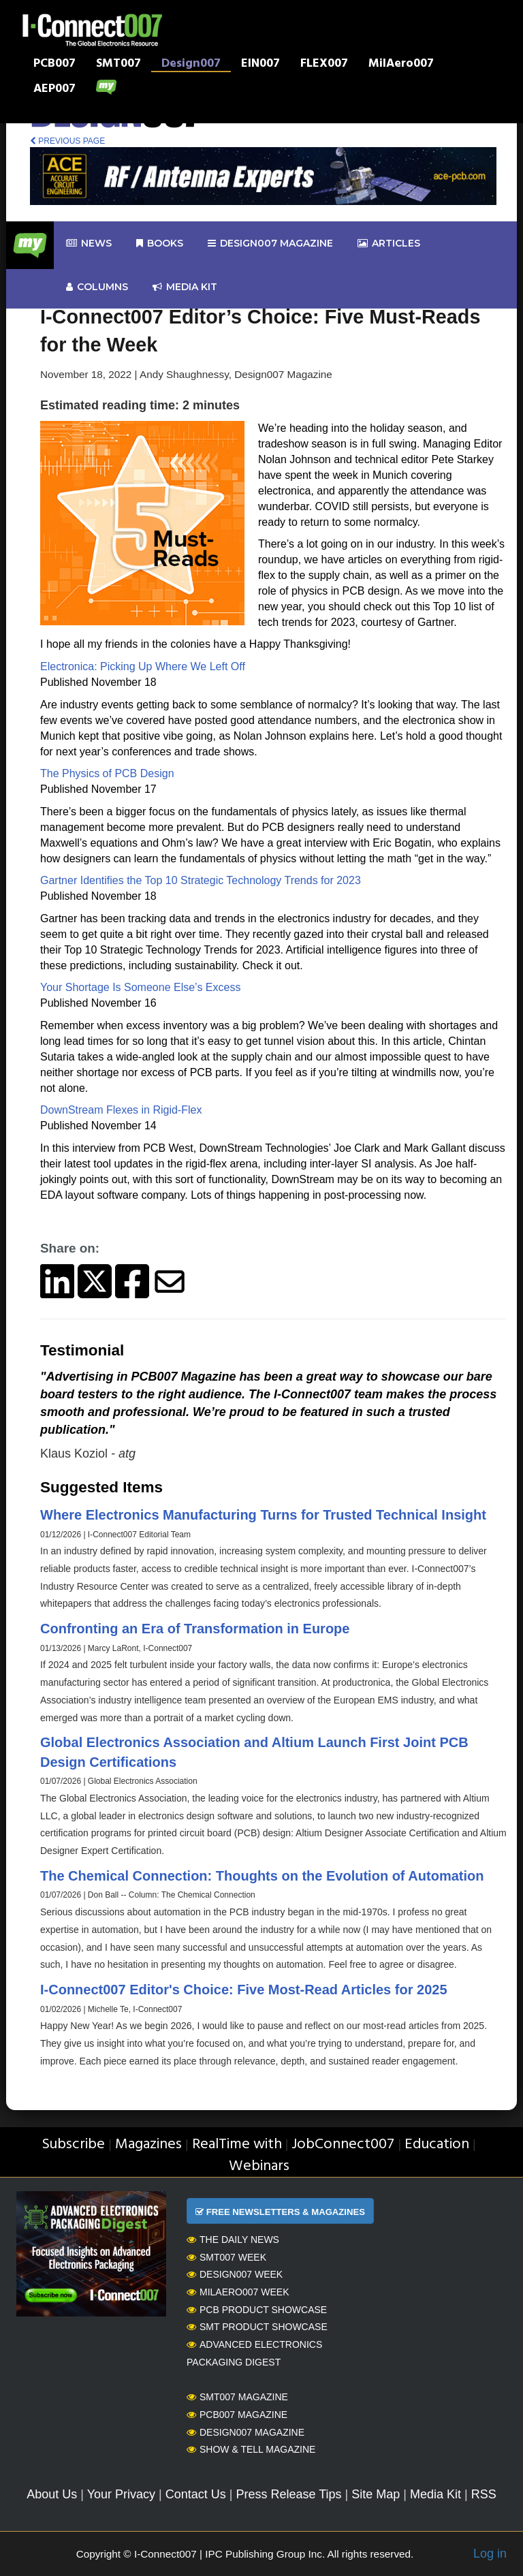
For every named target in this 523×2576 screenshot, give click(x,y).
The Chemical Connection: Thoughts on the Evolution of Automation (262, 1875)
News (89, 243)
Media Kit (435, 2494)
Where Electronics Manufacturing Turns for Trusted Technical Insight (263, 1514)
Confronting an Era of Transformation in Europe (194, 1628)
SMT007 (118, 64)
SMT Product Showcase (257, 2326)
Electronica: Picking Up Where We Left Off (142, 666)
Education (437, 2144)
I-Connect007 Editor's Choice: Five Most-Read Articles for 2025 (243, 1989)
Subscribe (73, 2144)
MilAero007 (401, 64)
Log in (490, 2553)
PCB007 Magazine (237, 2414)
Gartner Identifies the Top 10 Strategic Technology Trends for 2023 (200, 880)
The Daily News (233, 2239)
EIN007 (260, 64)
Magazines (148, 2144)
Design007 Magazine (245, 2432)
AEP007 (54, 89)
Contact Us (195, 2494)
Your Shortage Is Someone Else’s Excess (140, 987)
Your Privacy (121, 2494)
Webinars (259, 2166)
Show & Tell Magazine (251, 2449)
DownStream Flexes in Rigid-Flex (121, 1110)
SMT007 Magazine (237, 2396)
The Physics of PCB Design (107, 773)
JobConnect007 (342, 2144)
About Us (52, 2494)
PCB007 (54, 64)
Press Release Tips (288, 2494)
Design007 (191, 64)
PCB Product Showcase (257, 2309)
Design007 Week (235, 2274)
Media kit (185, 287)
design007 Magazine (270, 243)
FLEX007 (324, 64)
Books (159, 243)
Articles (389, 243)
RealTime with (237, 2144)
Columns (97, 287)
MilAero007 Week (238, 2292)
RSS (483, 2494)
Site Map (375, 2494)
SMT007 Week (226, 2257)
